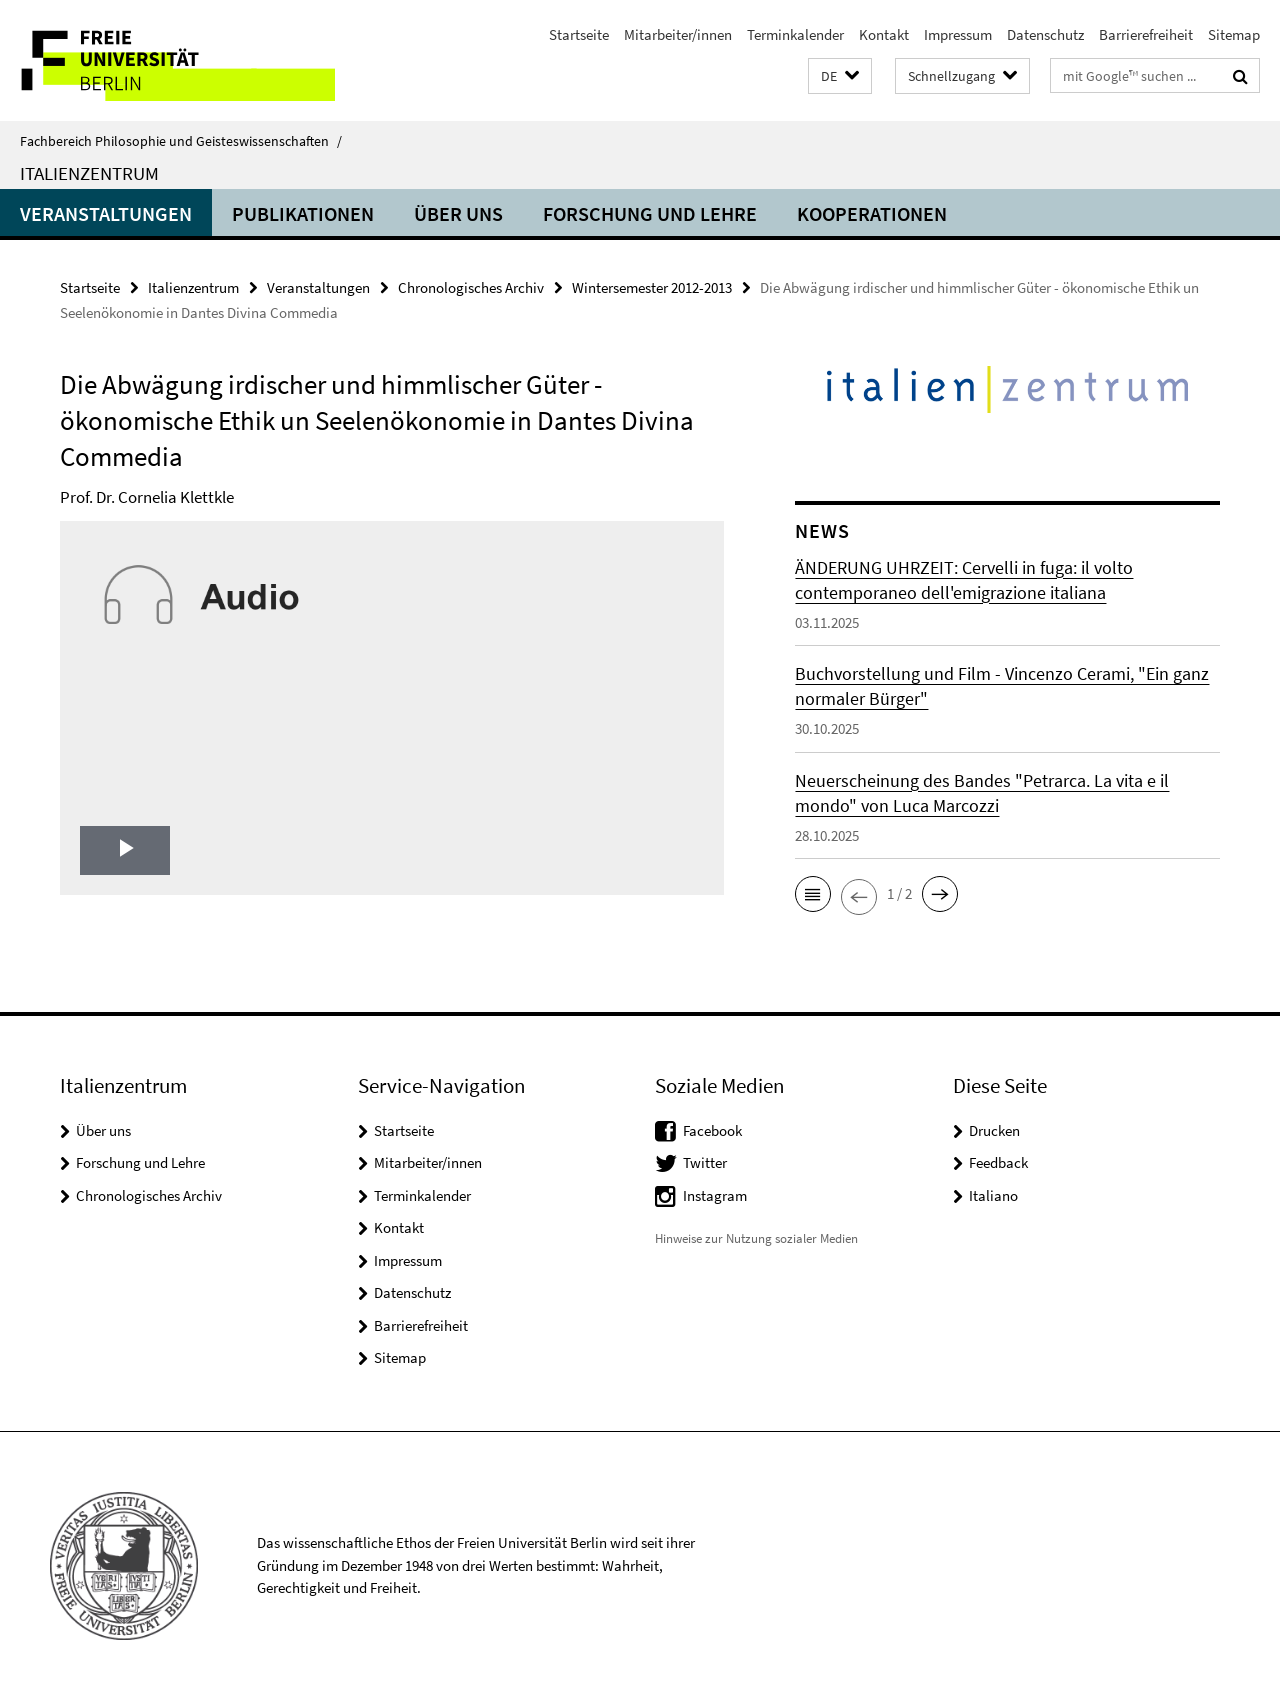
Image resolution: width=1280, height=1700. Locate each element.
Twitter (705, 1162)
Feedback (998, 1162)
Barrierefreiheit (1146, 34)
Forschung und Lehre (650, 213)
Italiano (993, 1195)
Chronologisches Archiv (471, 287)
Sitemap (1234, 34)
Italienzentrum (89, 173)
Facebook (712, 1130)
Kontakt (884, 34)
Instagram (715, 1195)
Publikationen (303, 213)
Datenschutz (1045, 34)
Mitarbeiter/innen (678, 34)
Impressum (958, 34)
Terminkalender (795, 34)
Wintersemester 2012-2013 (652, 287)
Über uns (458, 213)
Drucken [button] (994, 1130)
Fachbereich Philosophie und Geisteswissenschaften (181, 141)
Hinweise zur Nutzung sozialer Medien (756, 1238)
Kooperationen (872, 213)
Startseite (579, 34)
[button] (840, 76)
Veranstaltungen (106, 213)
